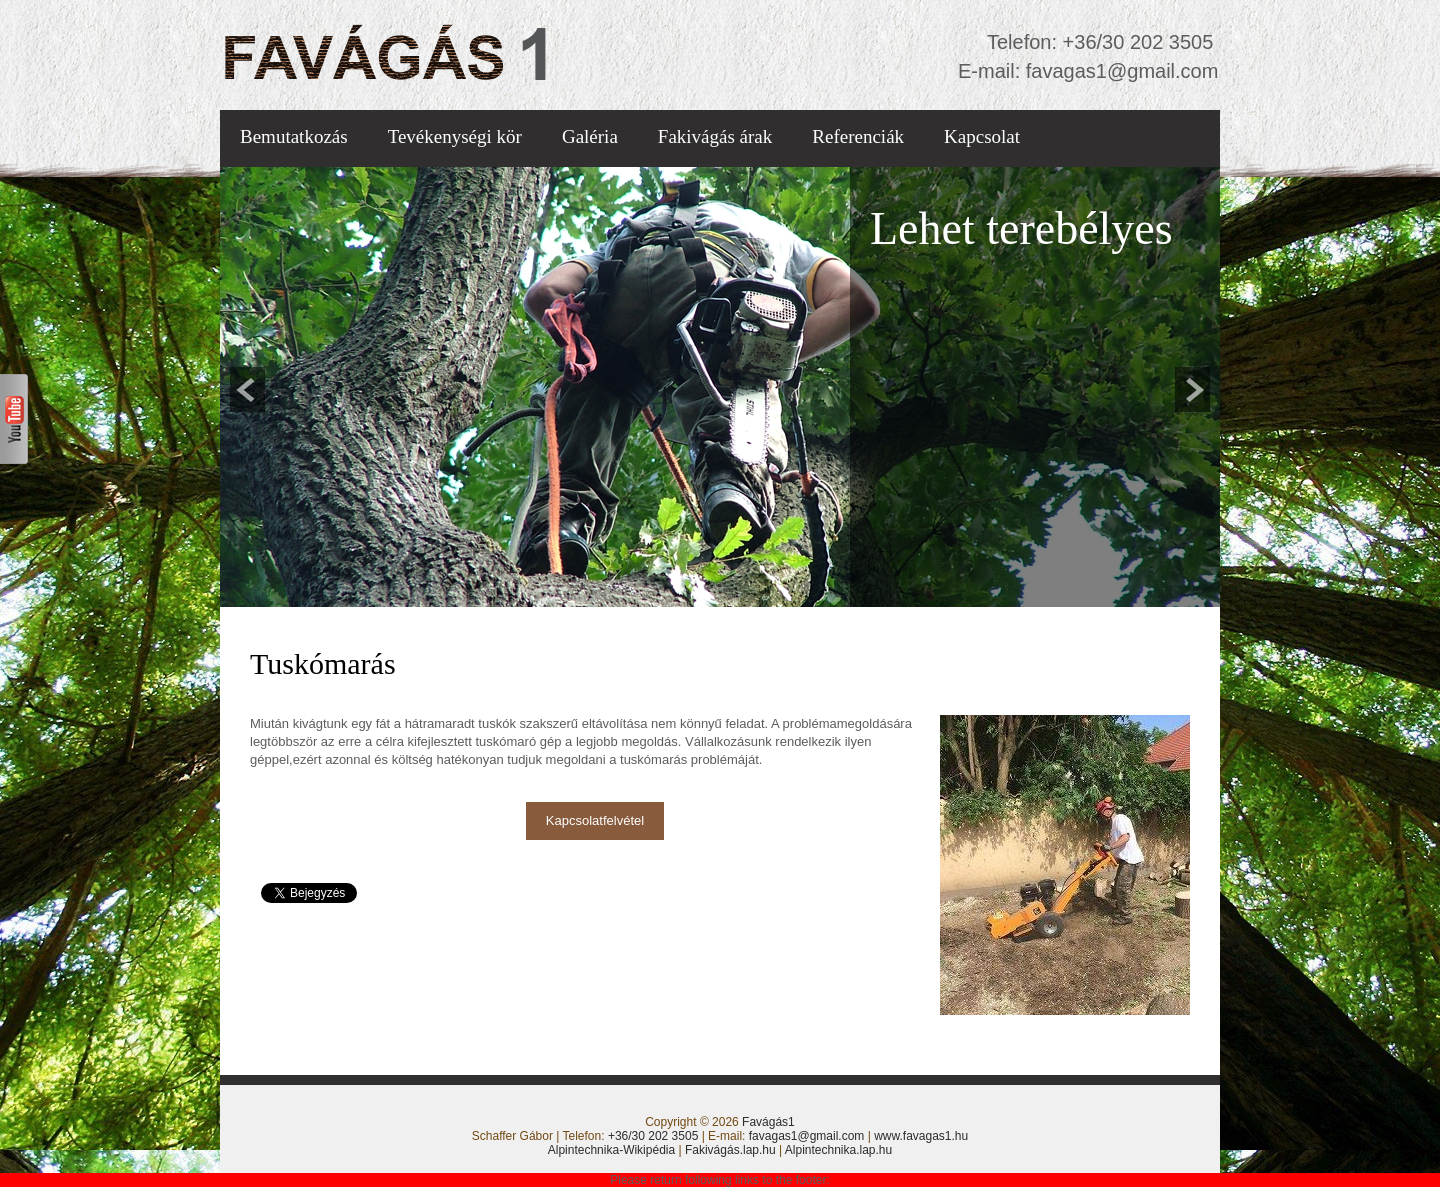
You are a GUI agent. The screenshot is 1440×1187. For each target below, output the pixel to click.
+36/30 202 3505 (1135, 42)
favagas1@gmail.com (1119, 71)
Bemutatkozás (294, 136)
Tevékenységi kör (455, 136)
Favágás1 (768, 1122)
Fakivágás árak (715, 136)
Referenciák (858, 136)
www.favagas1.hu (921, 1136)
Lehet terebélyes (1021, 228)
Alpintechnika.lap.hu (838, 1150)
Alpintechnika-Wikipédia (611, 1150)
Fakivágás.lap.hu (730, 1150)
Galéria (590, 136)
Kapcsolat (982, 136)
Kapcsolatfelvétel (595, 820)
